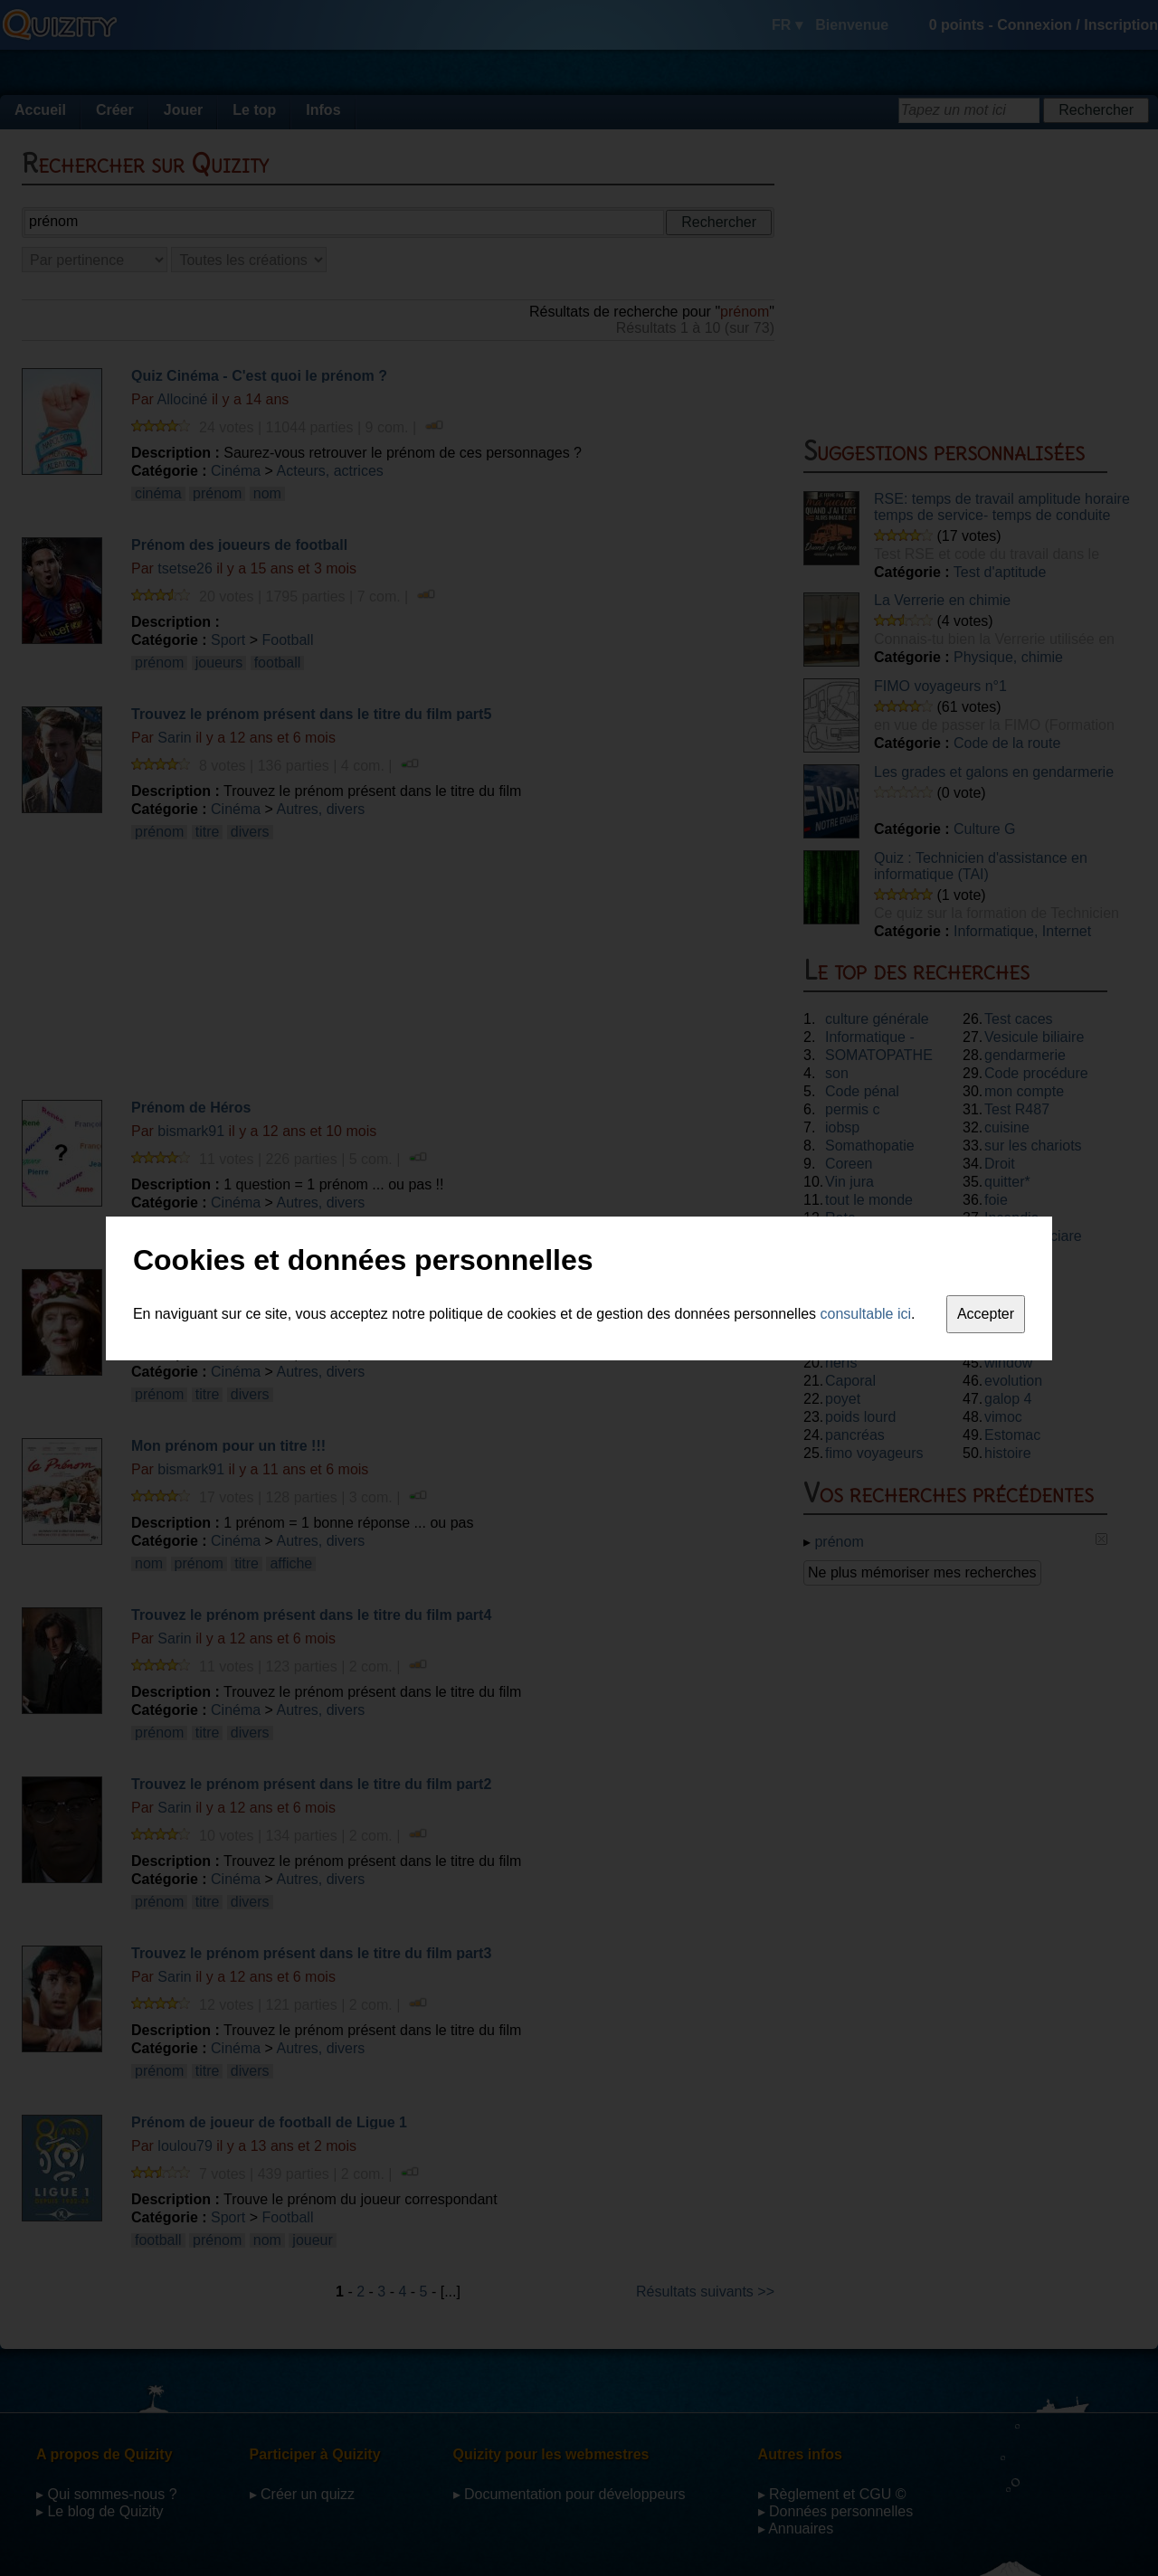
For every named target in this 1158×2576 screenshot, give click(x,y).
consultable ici (866, 1313)
